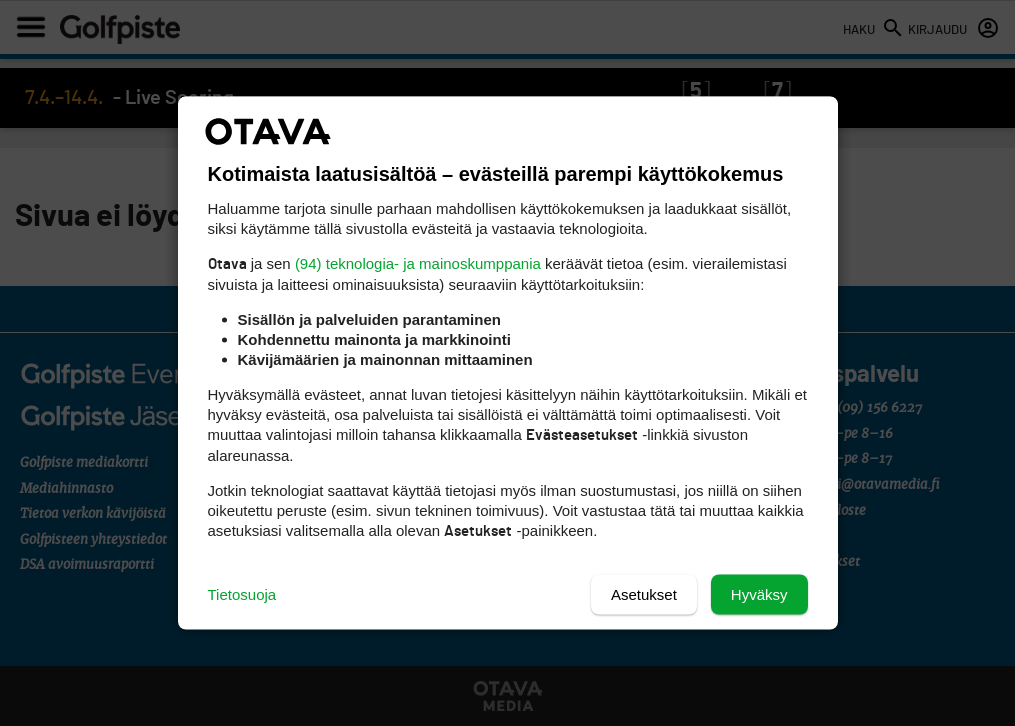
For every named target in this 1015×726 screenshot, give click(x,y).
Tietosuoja (242, 594)
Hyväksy (759, 594)
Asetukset (644, 594)
